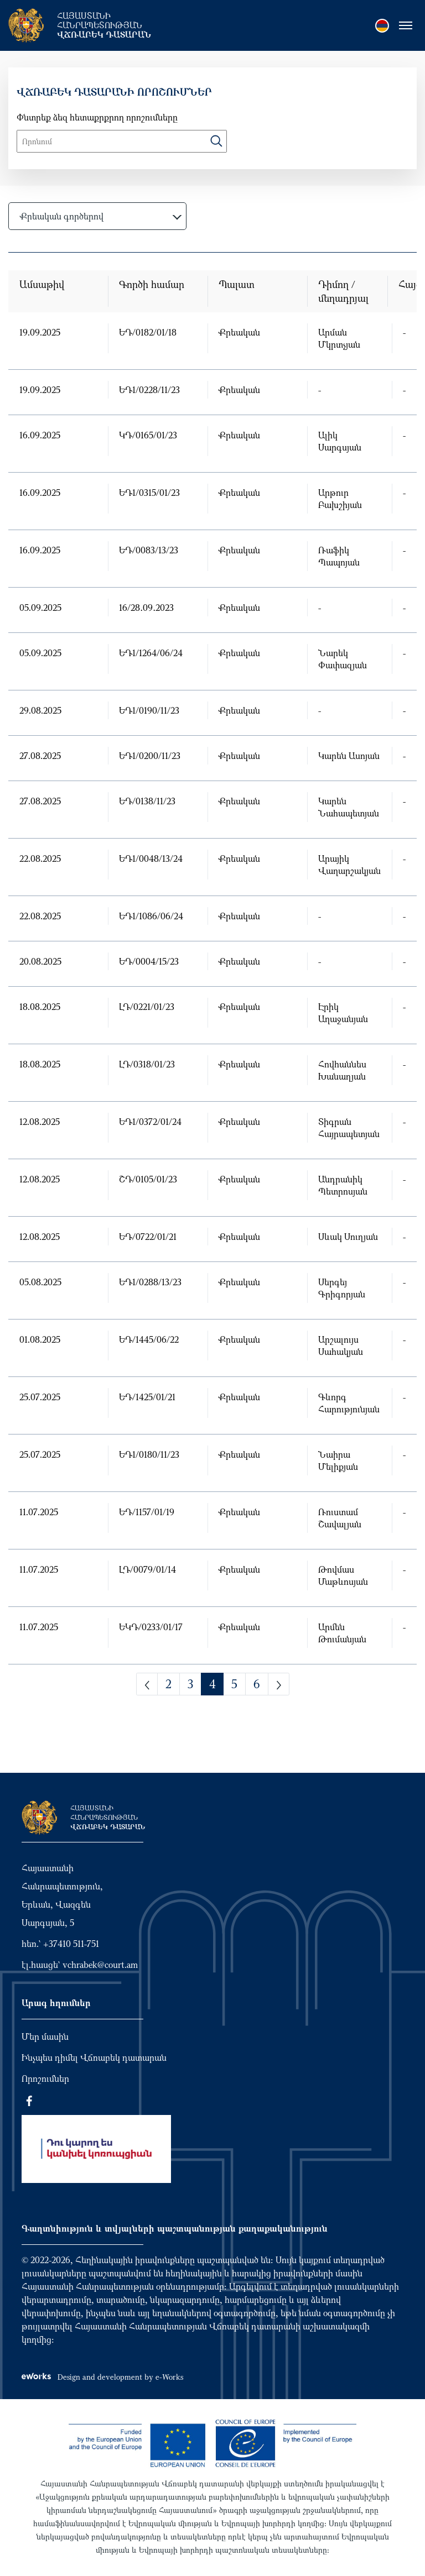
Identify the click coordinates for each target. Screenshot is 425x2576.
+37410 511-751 (71, 1944)
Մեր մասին (45, 2036)
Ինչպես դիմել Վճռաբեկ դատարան (94, 2057)
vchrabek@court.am (100, 1965)
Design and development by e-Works (102, 2376)
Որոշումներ (45, 2078)
